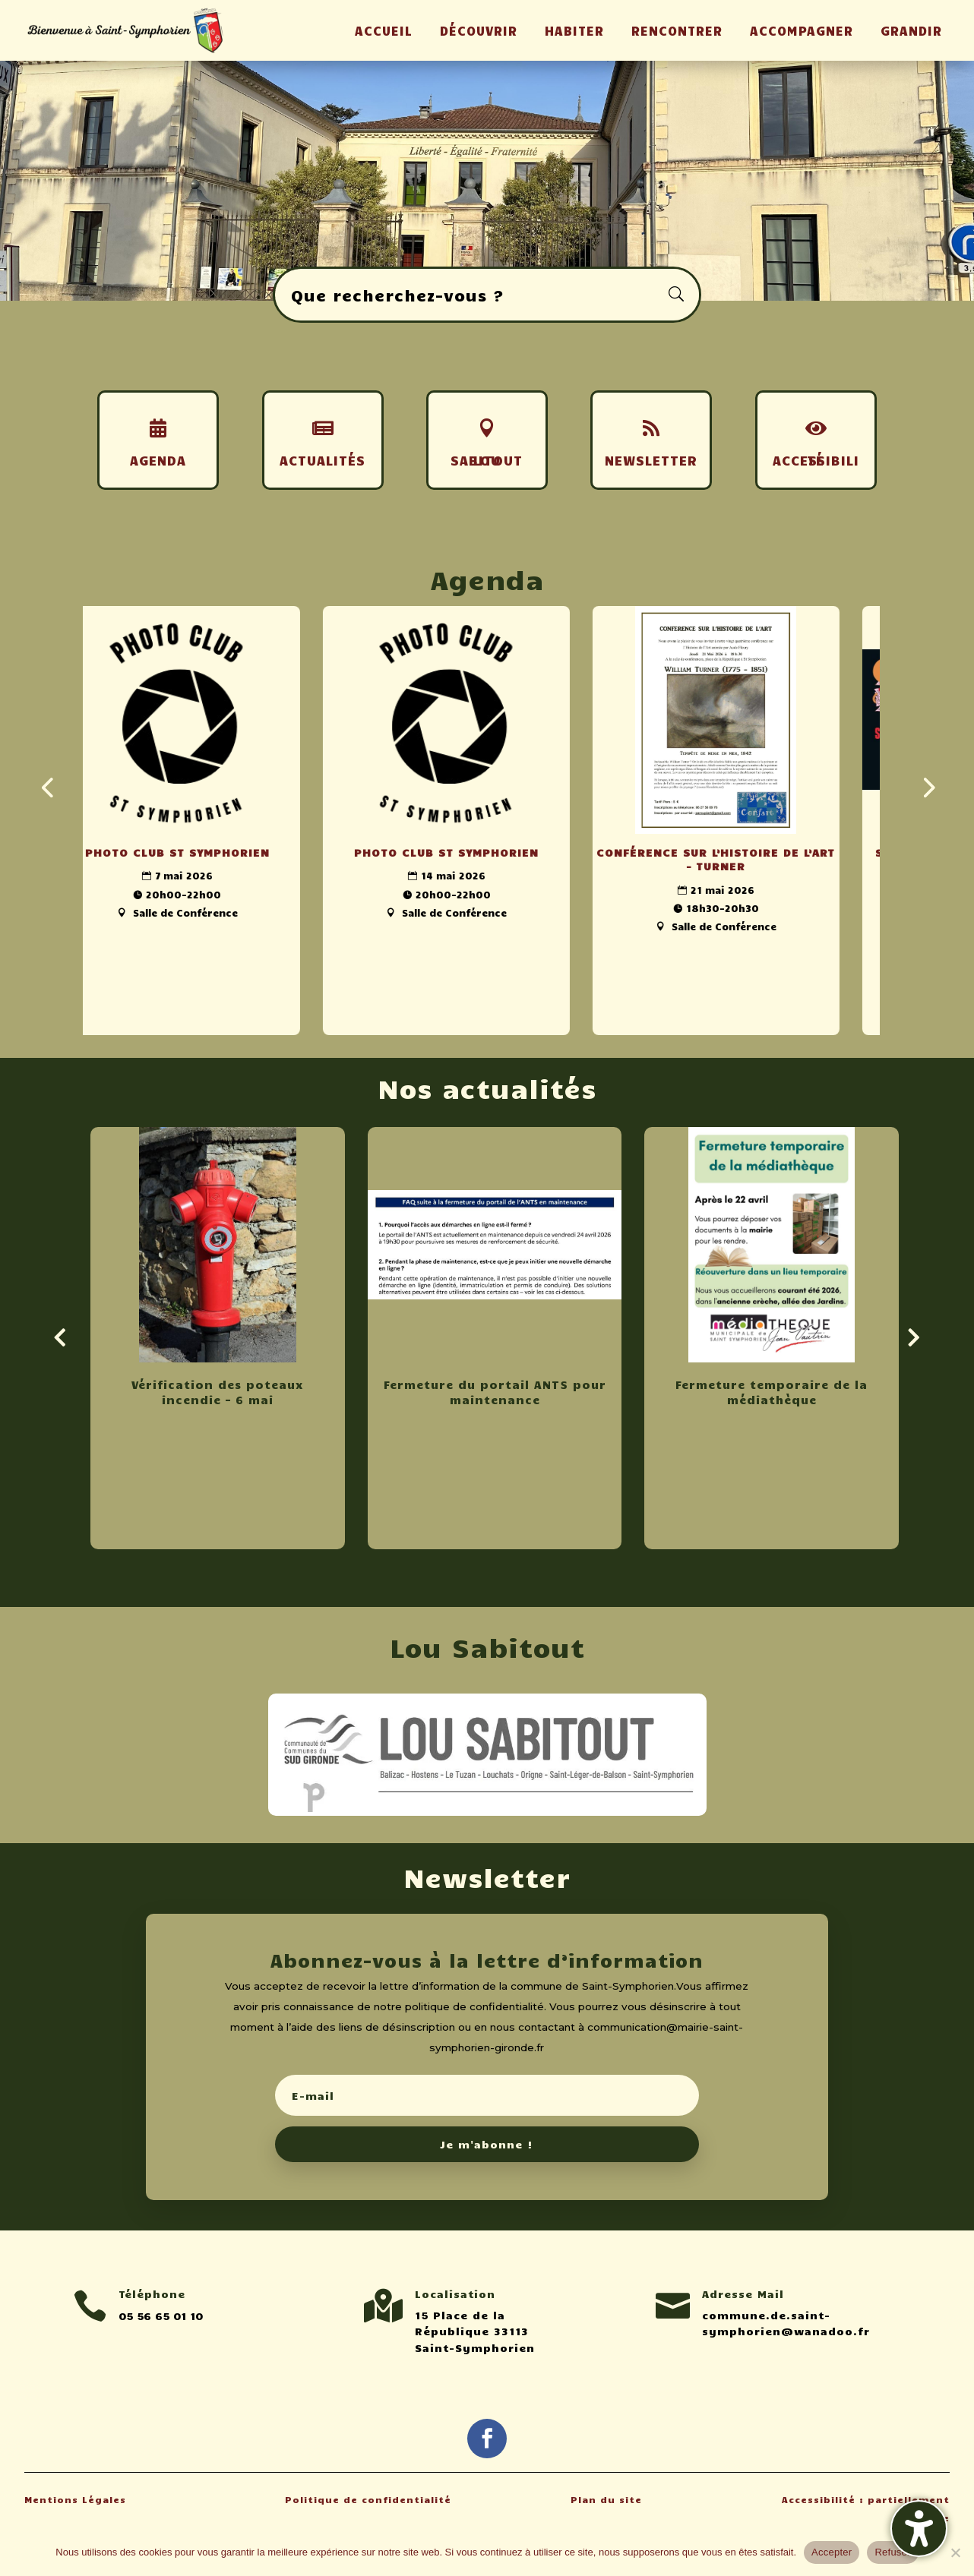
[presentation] (47, 786)
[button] (487, 2040)
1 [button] (467, 270)
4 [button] (506, 270)
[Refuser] (955, 2552)
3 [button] (493, 270)
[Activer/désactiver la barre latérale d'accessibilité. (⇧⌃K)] (918, 2528)
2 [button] (480, 270)
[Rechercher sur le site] (487, 294)
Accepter (831, 2552)
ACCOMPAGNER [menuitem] (801, 30)
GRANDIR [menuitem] (911, 30)
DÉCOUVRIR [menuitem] (478, 30)
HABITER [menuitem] (574, 30)
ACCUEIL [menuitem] (384, 30)
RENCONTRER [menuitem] (677, 30)
